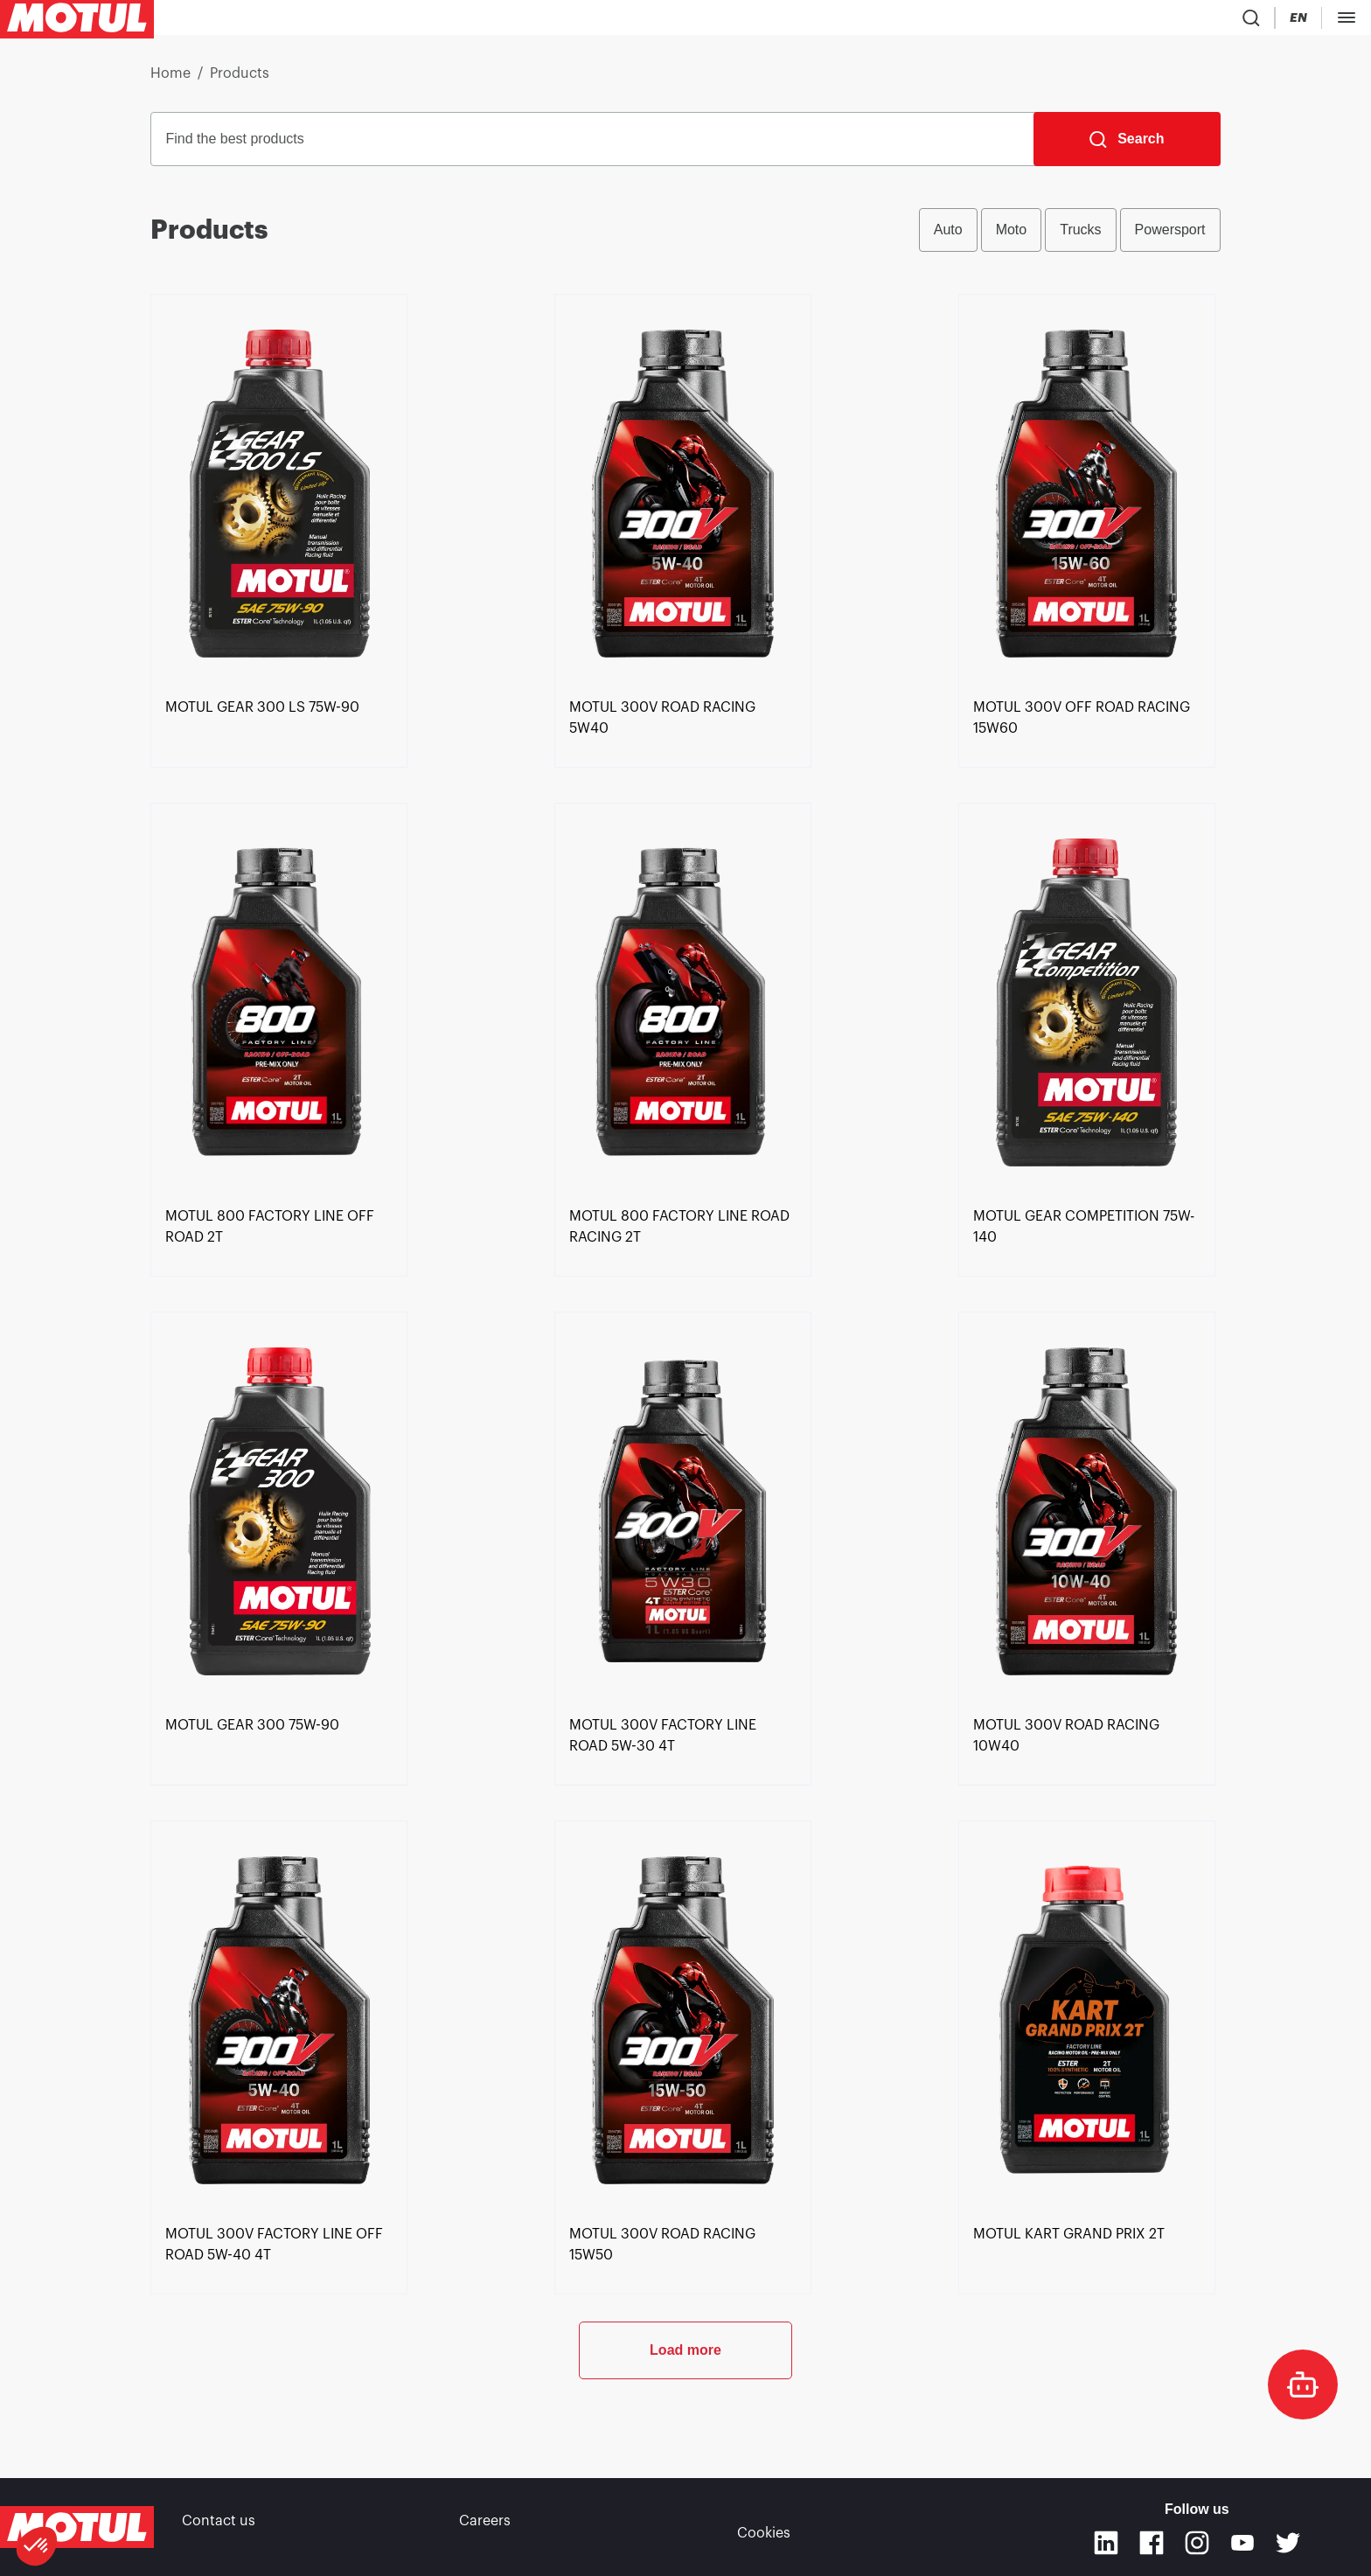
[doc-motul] (1303, 2384)
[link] (534, 21)
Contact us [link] (218, 2527)
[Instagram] (1197, 2543)
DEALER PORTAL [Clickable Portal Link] (1306, 21)
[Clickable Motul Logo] (77, 21)
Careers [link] (485, 2527)
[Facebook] (1151, 2543)
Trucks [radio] (1080, 236)
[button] (37, 2546)
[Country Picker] (1169, 21)
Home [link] (170, 80)
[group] (1070, 237)
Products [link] (239, 80)
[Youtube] (1242, 2543)
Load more (685, 2414)
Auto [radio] (948, 236)
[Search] (1126, 146)
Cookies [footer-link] (763, 2527)
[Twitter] (1288, 2543)
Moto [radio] (1011, 236)
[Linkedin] (1106, 2543)
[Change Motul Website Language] (1219, 21)
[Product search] (1118, 21)
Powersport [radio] (1170, 236)
